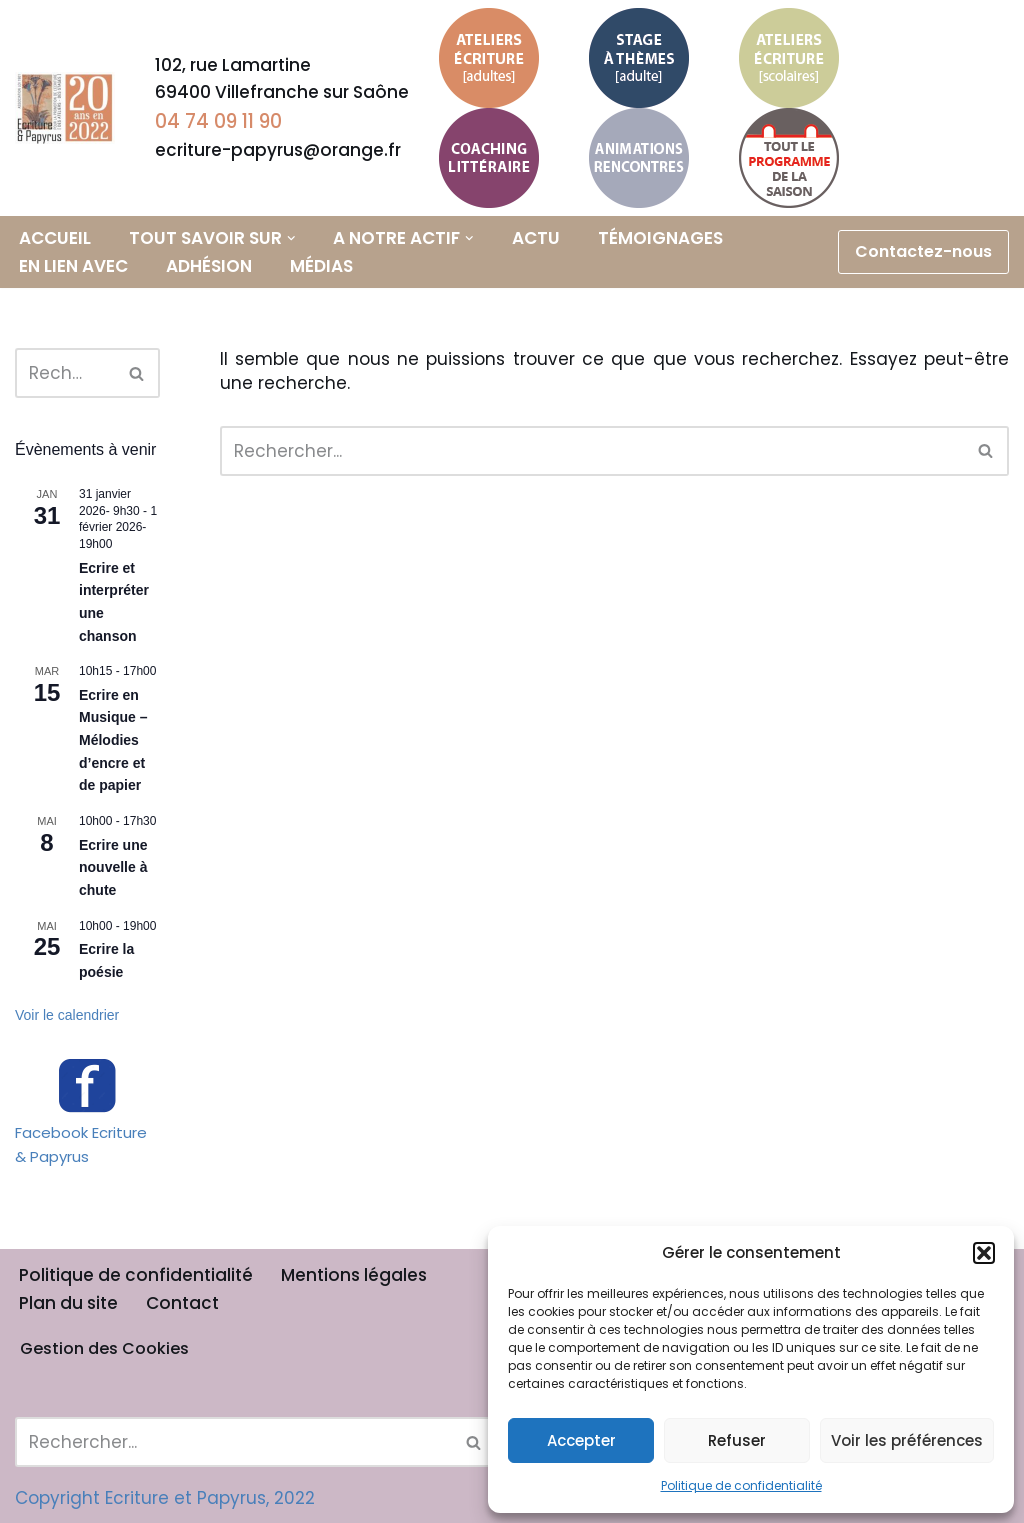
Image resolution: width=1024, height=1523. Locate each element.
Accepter (581, 1440)
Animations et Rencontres (639, 149)
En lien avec (73, 266)
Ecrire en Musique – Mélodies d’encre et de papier (113, 740)
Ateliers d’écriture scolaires (784, 49)
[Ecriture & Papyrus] (70, 108)
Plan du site (68, 1303)
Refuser (737, 1440)
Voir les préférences (907, 1440)
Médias (321, 266)
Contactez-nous (923, 251)
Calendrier (788, 158)
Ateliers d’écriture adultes (484, 49)
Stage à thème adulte (627, 49)
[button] (984, 1253)
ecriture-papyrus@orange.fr (278, 150)
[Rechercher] (65, 373)
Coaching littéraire (486, 135)
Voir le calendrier (67, 1015)
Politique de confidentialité (741, 1485)
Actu (536, 238)
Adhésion (209, 266)
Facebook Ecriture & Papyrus (81, 1144)
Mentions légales (354, 1275)
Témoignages (660, 238)
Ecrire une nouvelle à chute (113, 867)
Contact (182, 1303)
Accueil (55, 238)
